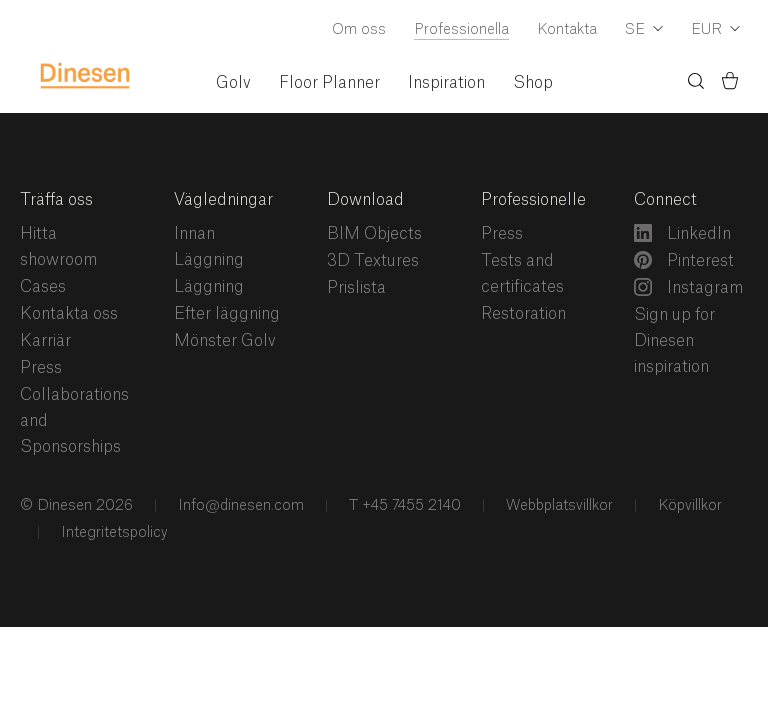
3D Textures (373, 261)
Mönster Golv (225, 341)
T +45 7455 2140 (403, 506)
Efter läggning (227, 314)
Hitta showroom (58, 247)
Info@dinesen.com (239, 506)
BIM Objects (374, 234)
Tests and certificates (522, 274)
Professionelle (533, 200)
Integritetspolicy (112, 533)
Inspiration (446, 83)
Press (41, 368)
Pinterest (684, 260)
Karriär (45, 341)
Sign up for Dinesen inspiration (674, 341)
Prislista (356, 288)
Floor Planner (329, 83)
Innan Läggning (209, 247)
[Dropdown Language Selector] (644, 31)
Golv (233, 83)
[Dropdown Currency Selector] (715, 31)
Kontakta (567, 30)
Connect (665, 200)
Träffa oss (56, 200)
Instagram (688, 287)
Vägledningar (223, 200)
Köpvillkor (688, 506)
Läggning (209, 287)
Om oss (359, 30)
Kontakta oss (69, 314)
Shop (533, 83)
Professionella (461, 30)
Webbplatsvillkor (557, 506)
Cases (43, 287)
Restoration (523, 314)
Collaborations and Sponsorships (74, 421)
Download (365, 200)
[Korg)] (730, 84)
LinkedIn (682, 233)
